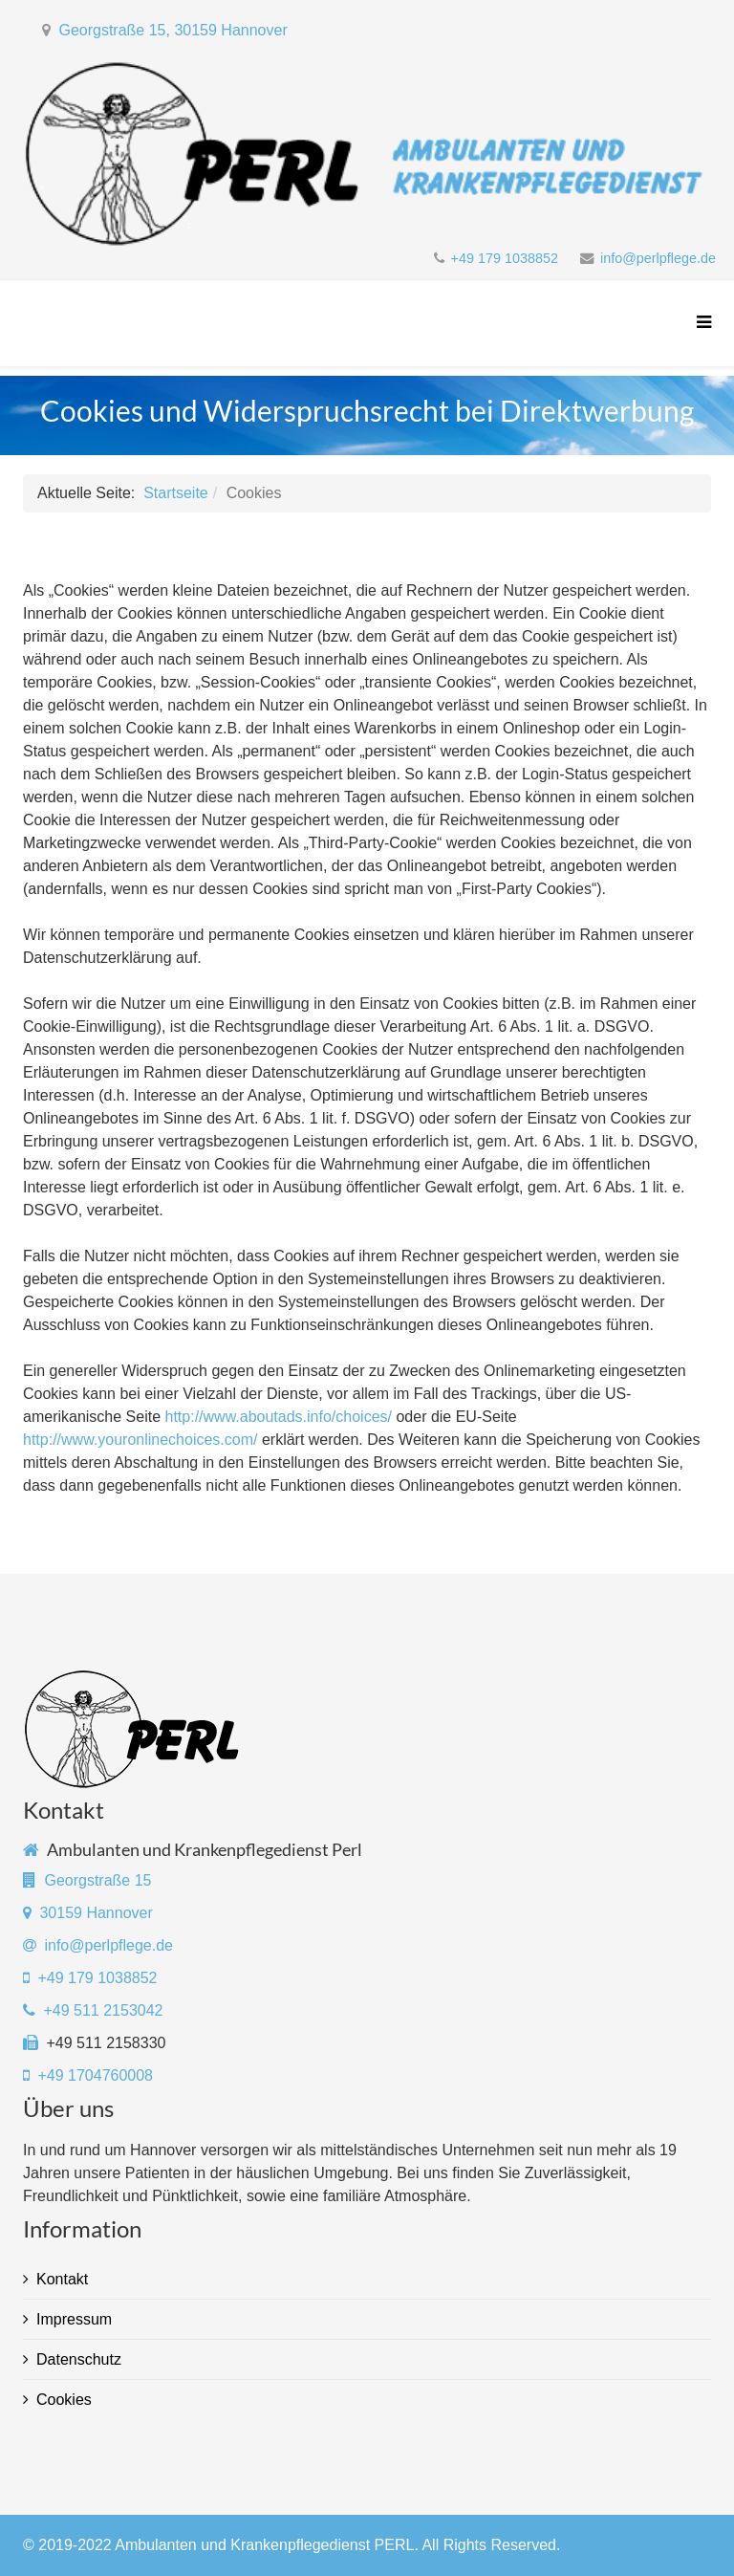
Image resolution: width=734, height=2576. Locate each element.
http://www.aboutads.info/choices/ (278, 1416)
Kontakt (62, 2279)
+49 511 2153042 (102, 2010)
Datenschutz (78, 2359)
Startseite (175, 493)
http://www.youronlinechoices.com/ (140, 1439)
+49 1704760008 (93, 2075)
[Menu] (699, 323)
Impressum (74, 2319)
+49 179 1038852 (504, 258)
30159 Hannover (95, 1913)
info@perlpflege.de (658, 258)
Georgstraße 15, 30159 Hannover (172, 30)
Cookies (64, 2399)
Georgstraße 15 (97, 1880)
